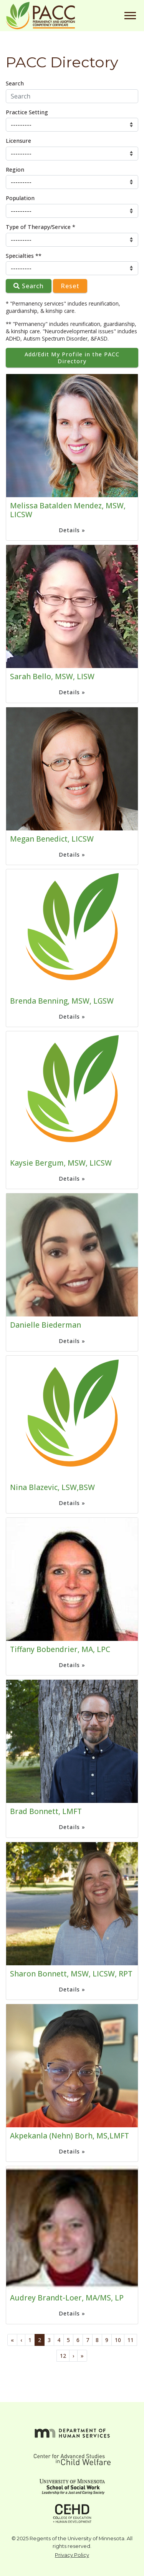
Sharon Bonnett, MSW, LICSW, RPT (71, 1973)
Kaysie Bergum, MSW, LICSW (61, 1163)
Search (15, 83)
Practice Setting (27, 112)
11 (130, 2340)
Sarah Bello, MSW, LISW (52, 676)
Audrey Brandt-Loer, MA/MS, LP (67, 2297)
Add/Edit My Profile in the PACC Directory (72, 357)
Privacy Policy (72, 2555)
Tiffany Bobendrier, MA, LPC (60, 1649)
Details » (72, 530)
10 (118, 2340)
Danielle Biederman (45, 1325)
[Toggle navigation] (130, 16)
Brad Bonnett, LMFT (46, 1811)
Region (15, 169)
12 (63, 2355)
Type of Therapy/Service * (40, 227)
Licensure (18, 140)
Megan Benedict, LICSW (52, 839)
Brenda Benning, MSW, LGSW (62, 1001)
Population (20, 198)
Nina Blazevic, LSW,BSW (52, 1487)
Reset (70, 286)
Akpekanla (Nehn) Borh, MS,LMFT (69, 2135)
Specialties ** (23, 255)
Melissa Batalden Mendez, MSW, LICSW (68, 510)
